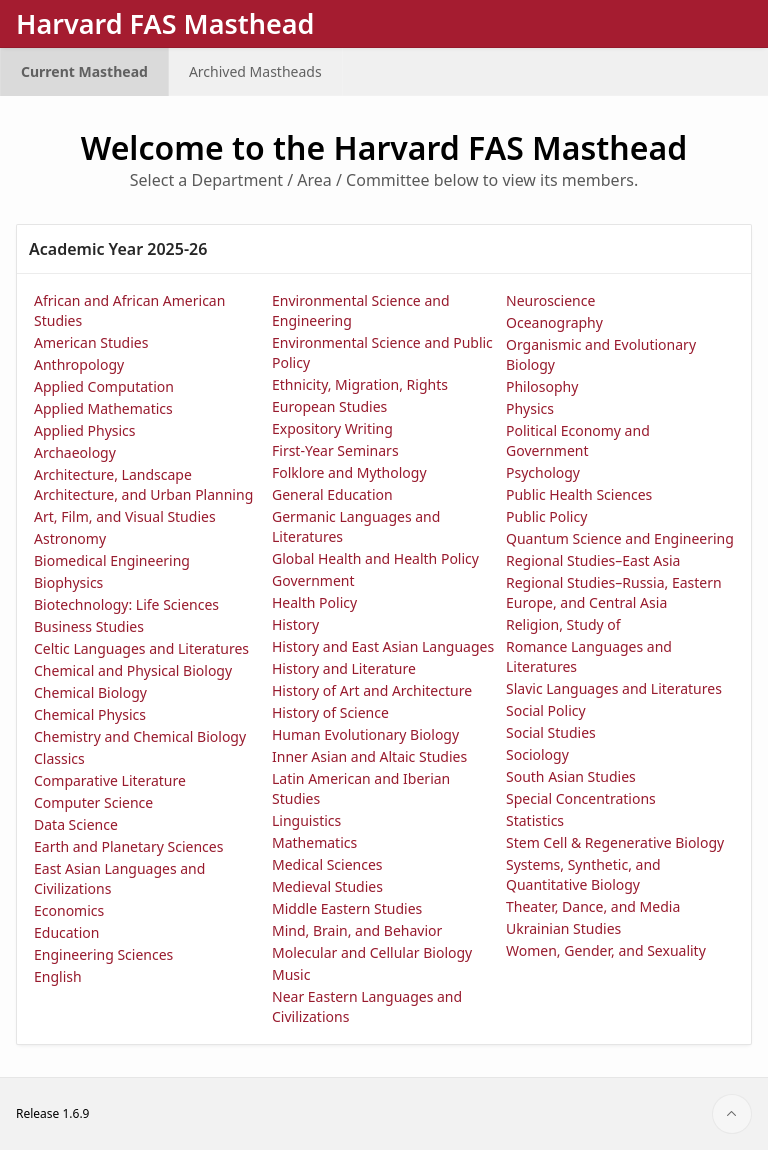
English (58, 976)
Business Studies (89, 626)
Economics (69, 910)
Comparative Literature (110, 780)
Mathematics (314, 842)
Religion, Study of (563, 624)
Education (66, 932)
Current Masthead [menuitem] (84, 71)
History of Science (330, 712)
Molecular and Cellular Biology (372, 952)
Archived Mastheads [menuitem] (255, 71)
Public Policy (546, 516)
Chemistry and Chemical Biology (140, 736)
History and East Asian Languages (383, 646)
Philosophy (542, 386)
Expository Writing (332, 428)
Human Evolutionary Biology (365, 734)
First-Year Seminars (335, 450)
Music (291, 974)
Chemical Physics (90, 714)
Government (313, 580)
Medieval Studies (327, 886)
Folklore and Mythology (349, 472)
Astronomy (70, 538)
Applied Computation (104, 386)
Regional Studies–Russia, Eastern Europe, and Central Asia (614, 592)
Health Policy (314, 602)
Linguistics (306, 820)
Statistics (535, 820)
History (295, 624)
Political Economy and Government (578, 440)
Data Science (76, 824)
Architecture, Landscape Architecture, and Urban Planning (143, 484)
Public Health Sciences (579, 494)
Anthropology (79, 364)
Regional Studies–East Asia (593, 560)
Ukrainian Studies (563, 928)
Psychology (543, 472)
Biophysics (68, 582)
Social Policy (546, 710)
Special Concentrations (581, 798)
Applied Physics (85, 430)
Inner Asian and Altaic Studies (369, 756)
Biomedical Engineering (112, 560)
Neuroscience (550, 300)
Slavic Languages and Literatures (614, 688)
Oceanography (554, 322)
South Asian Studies (571, 776)
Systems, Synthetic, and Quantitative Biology (583, 874)
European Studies (329, 406)
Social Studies (551, 732)
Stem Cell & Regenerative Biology (615, 842)
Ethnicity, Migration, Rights (360, 384)
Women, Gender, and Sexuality (606, 950)
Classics (59, 758)
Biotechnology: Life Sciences (126, 604)
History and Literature (344, 668)
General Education (332, 494)
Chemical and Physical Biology (133, 670)
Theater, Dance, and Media (593, 906)
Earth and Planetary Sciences (128, 846)
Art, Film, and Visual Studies (125, 516)
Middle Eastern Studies (347, 908)
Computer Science (93, 802)
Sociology (537, 754)
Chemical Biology (90, 692)
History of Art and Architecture (372, 690)
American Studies (91, 342)
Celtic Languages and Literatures (141, 648)
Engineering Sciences (103, 954)
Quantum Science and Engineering (620, 538)
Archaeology (75, 452)
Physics (530, 408)
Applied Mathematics (103, 408)
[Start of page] (732, 1114)
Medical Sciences (327, 864)
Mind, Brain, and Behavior (357, 930)
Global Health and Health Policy (375, 558)
